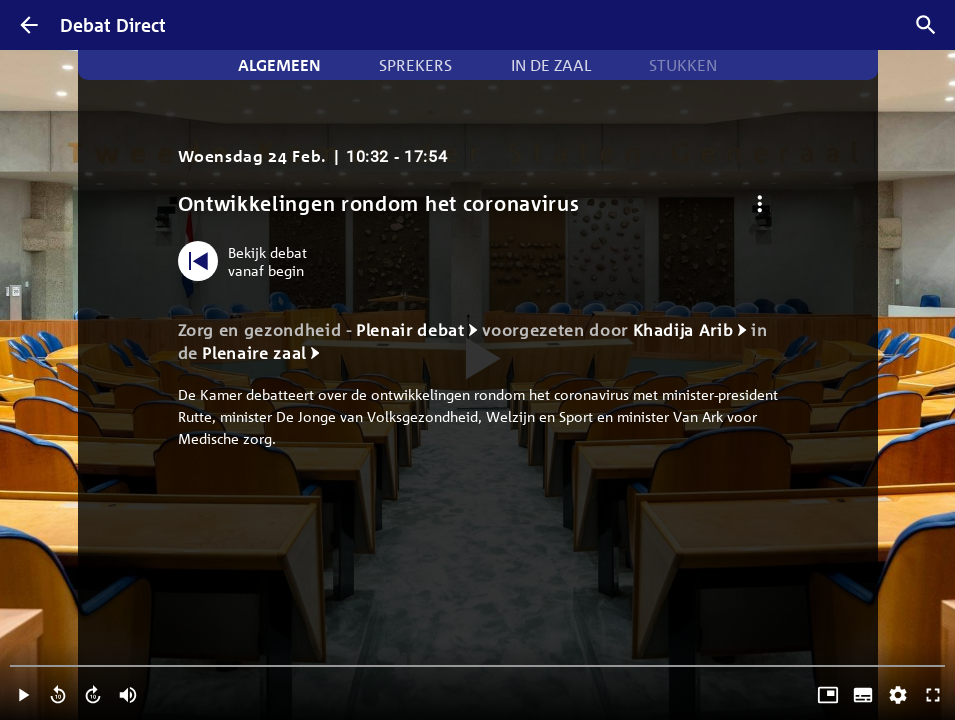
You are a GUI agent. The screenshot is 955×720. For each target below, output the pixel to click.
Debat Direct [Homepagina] (113, 25)
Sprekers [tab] (415, 65)
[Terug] (29, 25)
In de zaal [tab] (551, 65)
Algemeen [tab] (279, 65)
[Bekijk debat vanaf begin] (247, 261)
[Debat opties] (760, 203)
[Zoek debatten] (926, 25)
